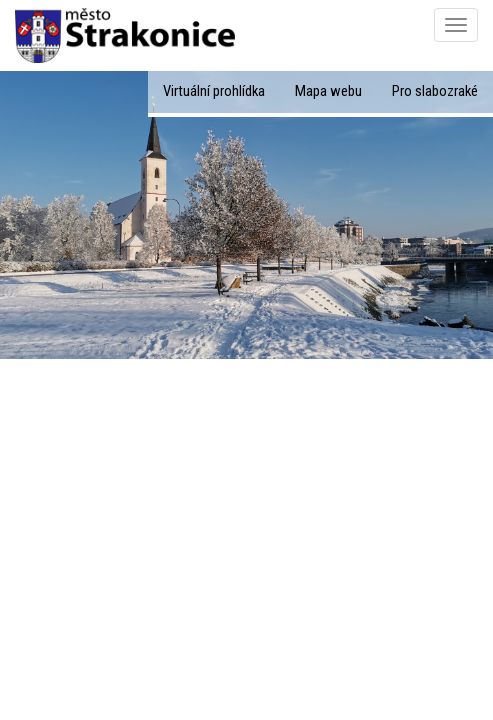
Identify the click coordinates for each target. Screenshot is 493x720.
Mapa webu (328, 91)
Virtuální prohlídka (214, 91)
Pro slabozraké (435, 91)
